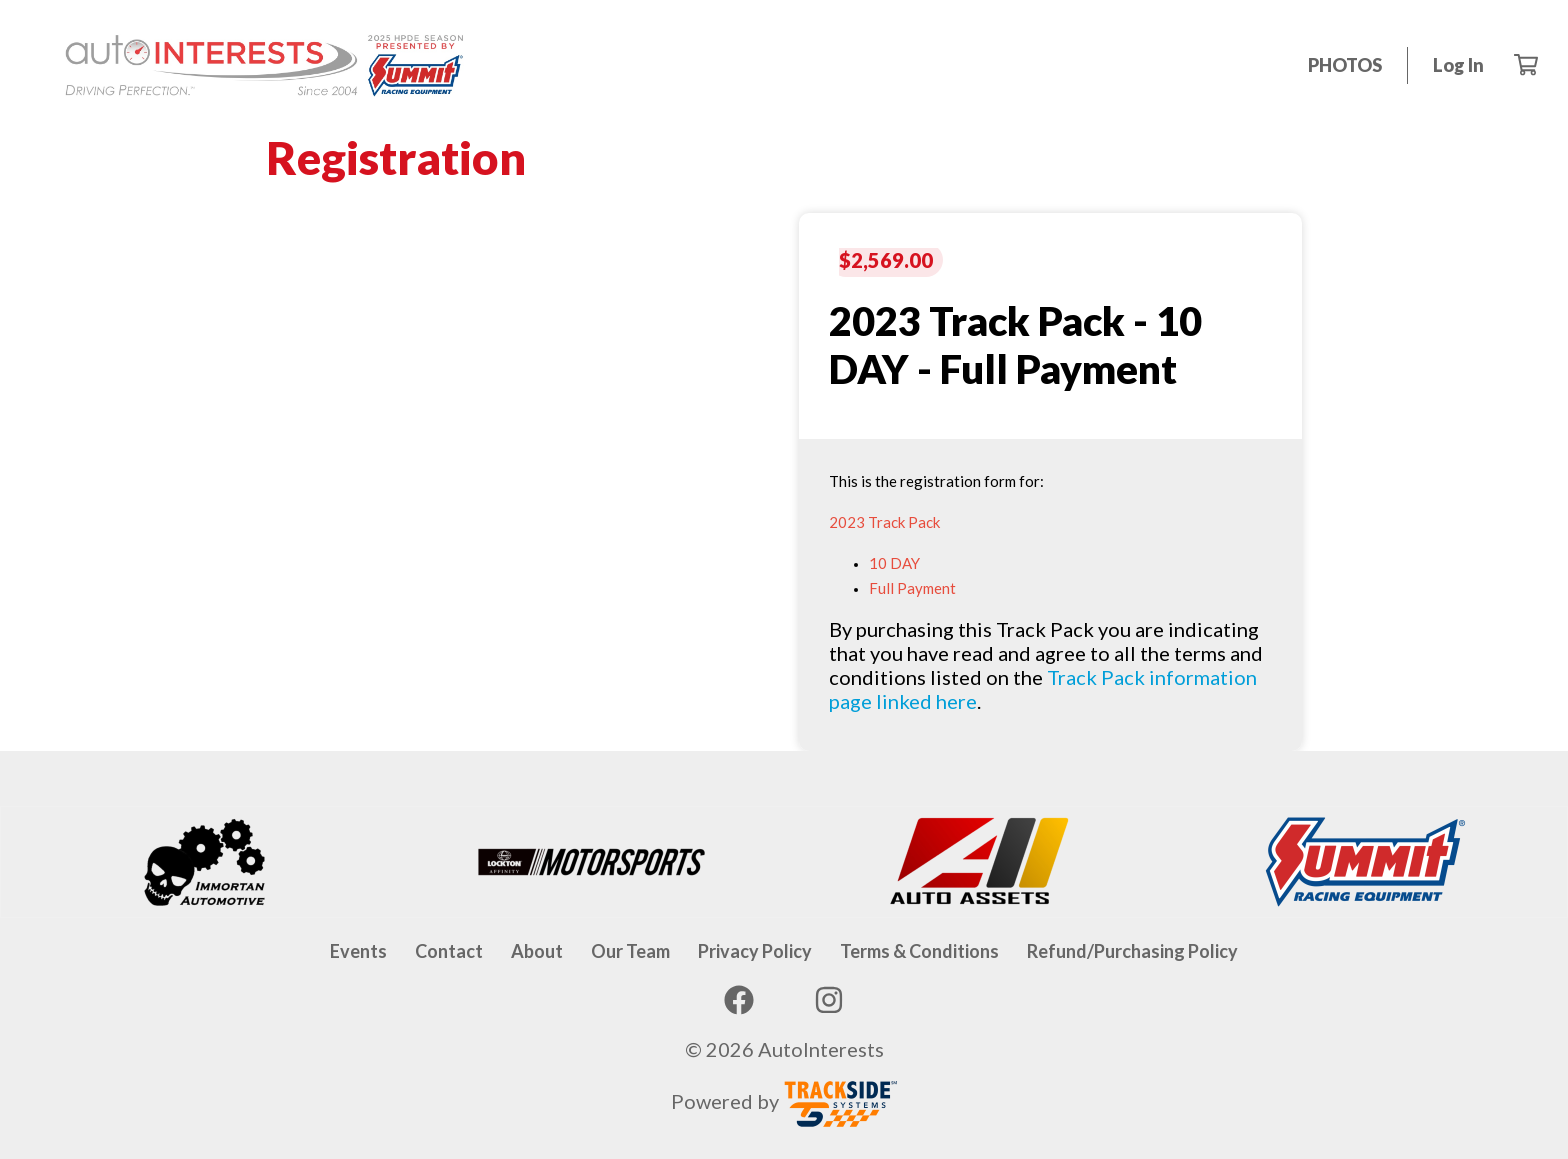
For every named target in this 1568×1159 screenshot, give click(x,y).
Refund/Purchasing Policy (1132, 951)
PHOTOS (1345, 65)
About (537, 951)
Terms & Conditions (919, 951)
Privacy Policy (755, 951)
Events (358, 951)
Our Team (630, 951)
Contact (449, 951)
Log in (1458, 65)
